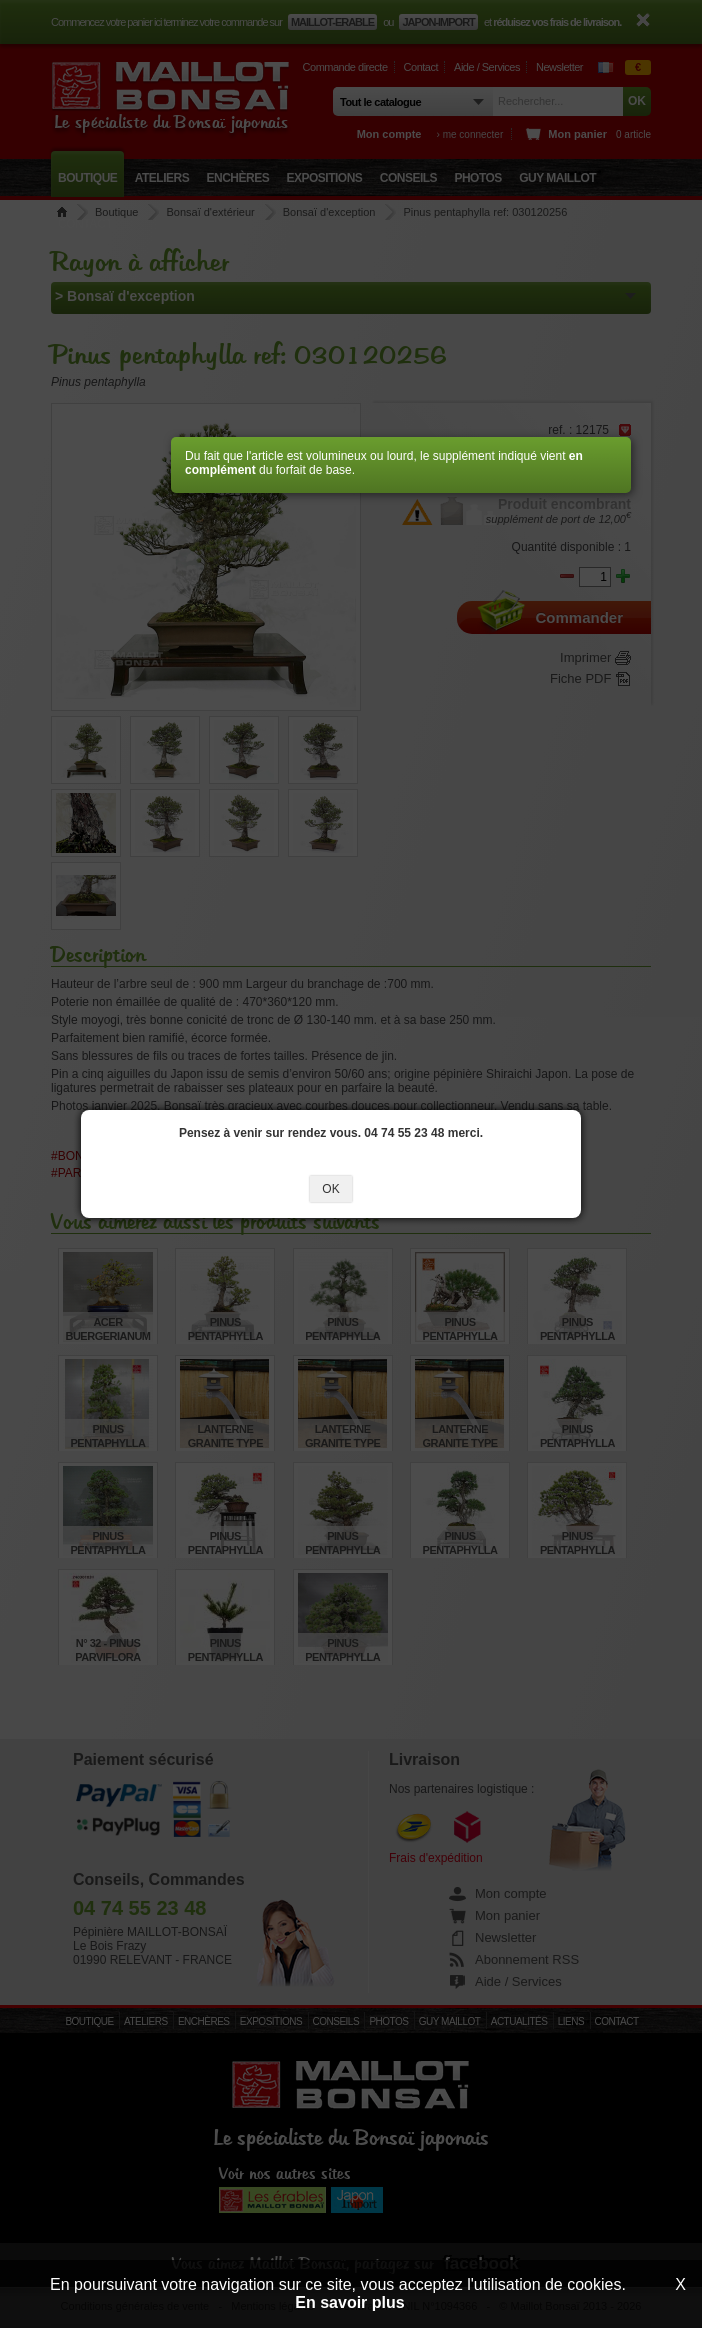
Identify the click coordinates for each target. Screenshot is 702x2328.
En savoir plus (349, 2302)
